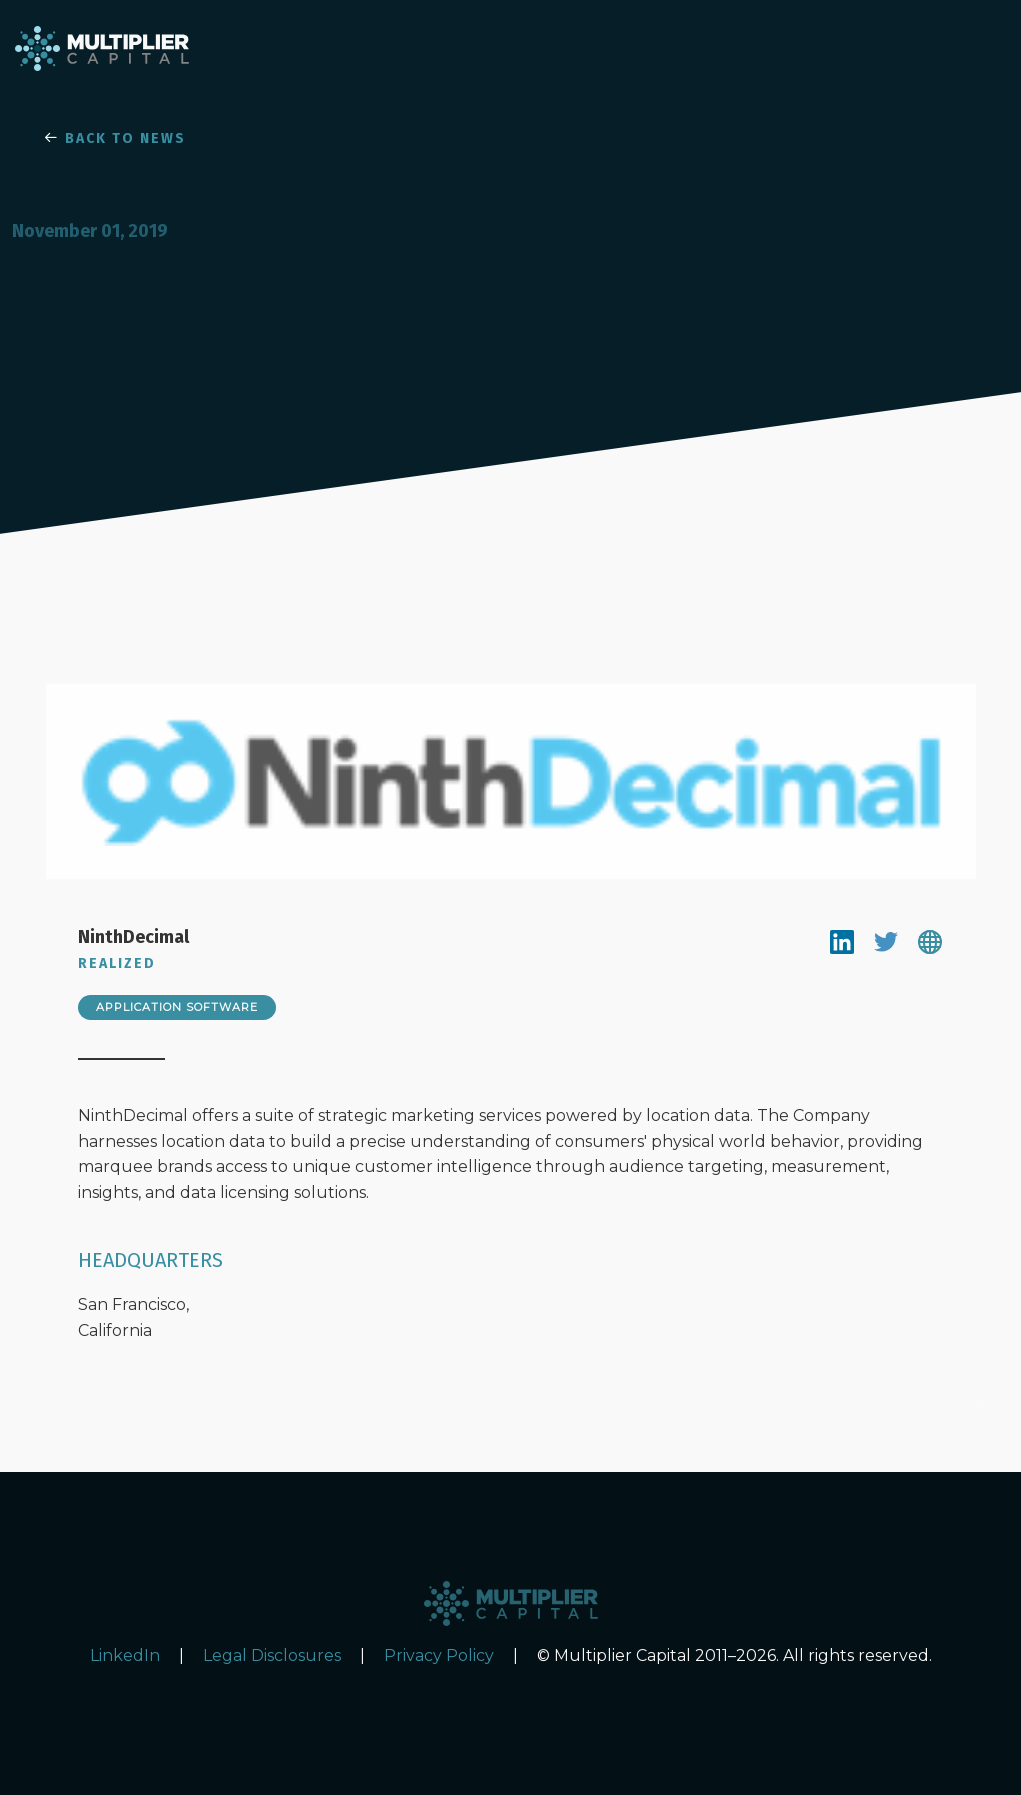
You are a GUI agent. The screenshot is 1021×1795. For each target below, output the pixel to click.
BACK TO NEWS (115, 138)
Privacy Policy (439, 1655)
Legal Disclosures (272, 1655)
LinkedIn (125, 1655)
